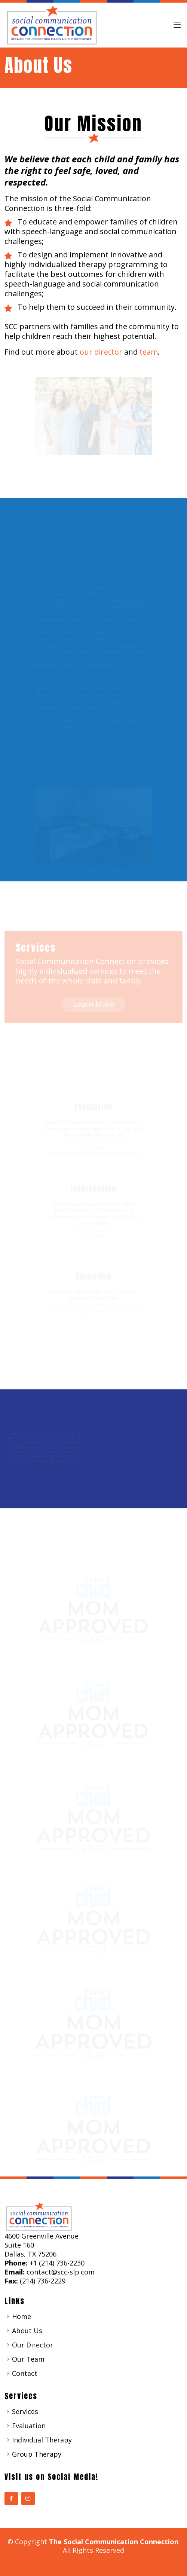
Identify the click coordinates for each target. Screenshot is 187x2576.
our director (101, 352)
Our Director (32, 2344)
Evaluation (29, 2425)
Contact (24, 2373)
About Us (27, 2330)
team (149, 352)
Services (25, 2411)
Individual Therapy (42, 2439)
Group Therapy (36, 2454)
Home (21, 2316)
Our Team (28, 2359)
